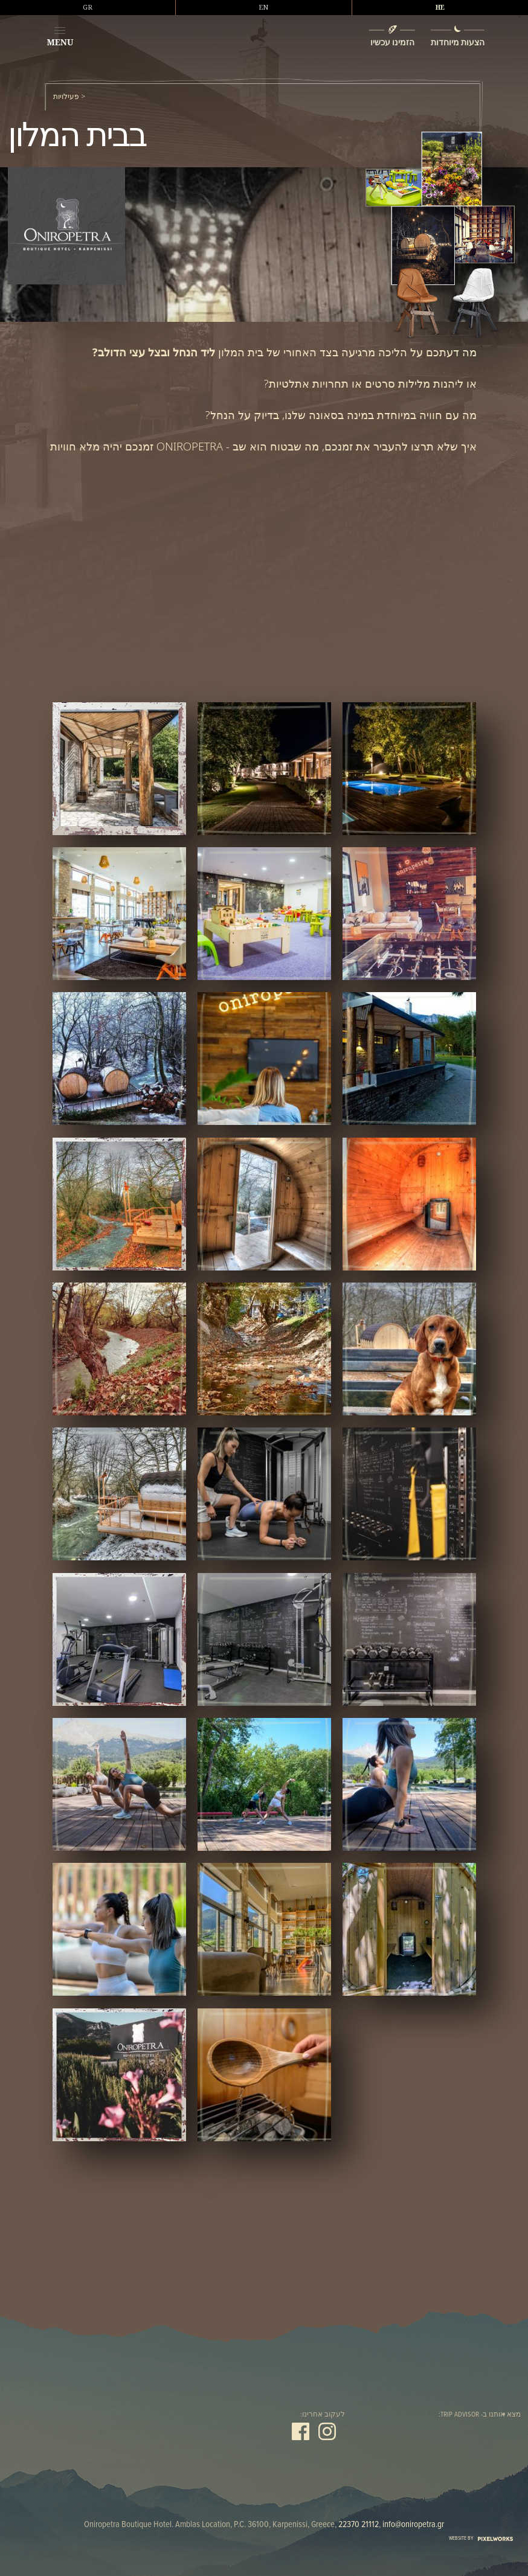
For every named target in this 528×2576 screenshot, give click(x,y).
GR (87, 7)
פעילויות (66, 96)
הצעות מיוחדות (458, 42)
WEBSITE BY (481, 2538)
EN (263, 7)
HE (440, 7)
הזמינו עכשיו (392, 42)
